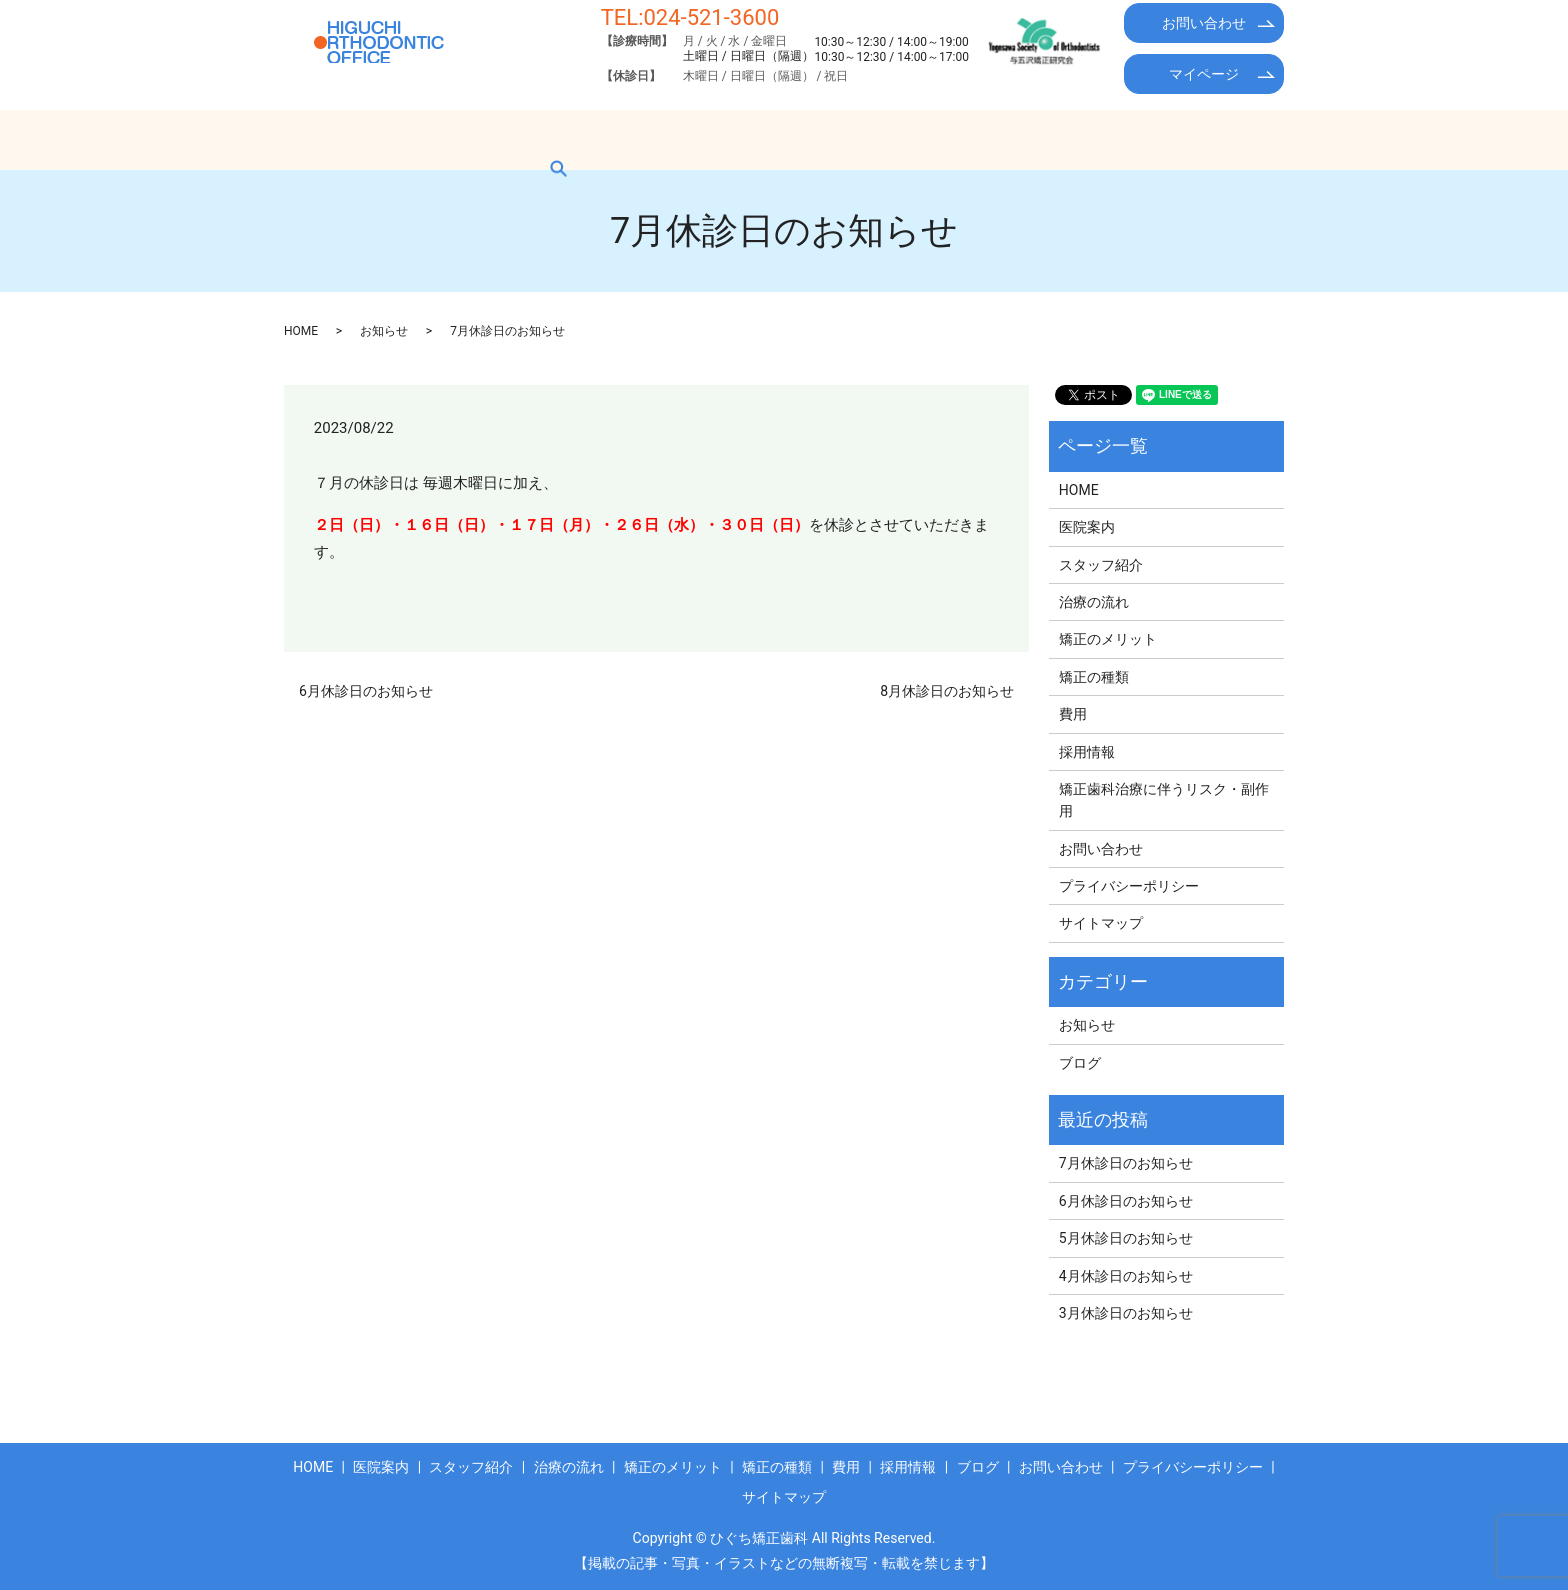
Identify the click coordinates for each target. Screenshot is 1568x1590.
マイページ (1204, 74)
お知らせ (384, 331)
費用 (989, 139)
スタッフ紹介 (527, 139)
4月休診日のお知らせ (1126, 1276)
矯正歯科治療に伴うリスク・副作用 (1164, 800)
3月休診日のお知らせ (1126, 1313)
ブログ (1164, 139)
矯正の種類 (898, 139)
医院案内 (415, 139)
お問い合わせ (1204, 23)
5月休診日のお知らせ (1126, 1238)
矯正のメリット (772, 139)
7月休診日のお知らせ (1126, 1163)
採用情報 (1073, 139)
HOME (325, 139)
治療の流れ (646, 139)
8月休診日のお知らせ (947, 691)
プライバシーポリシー (1129, 886)
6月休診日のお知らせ (366, 691)
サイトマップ (1101, 923)
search (1242, 139)
